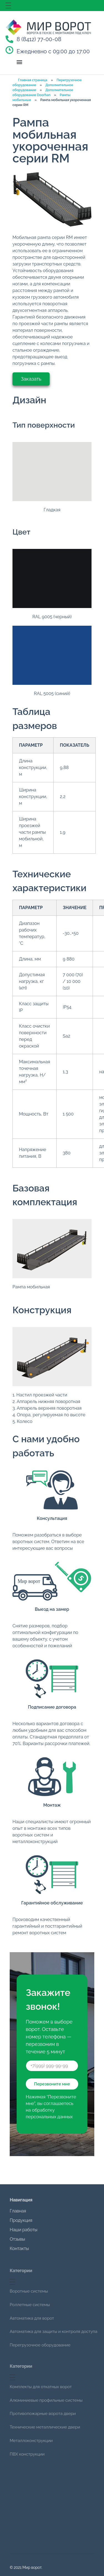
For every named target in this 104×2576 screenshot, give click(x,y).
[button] (19, 61)
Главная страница (32, 80)
